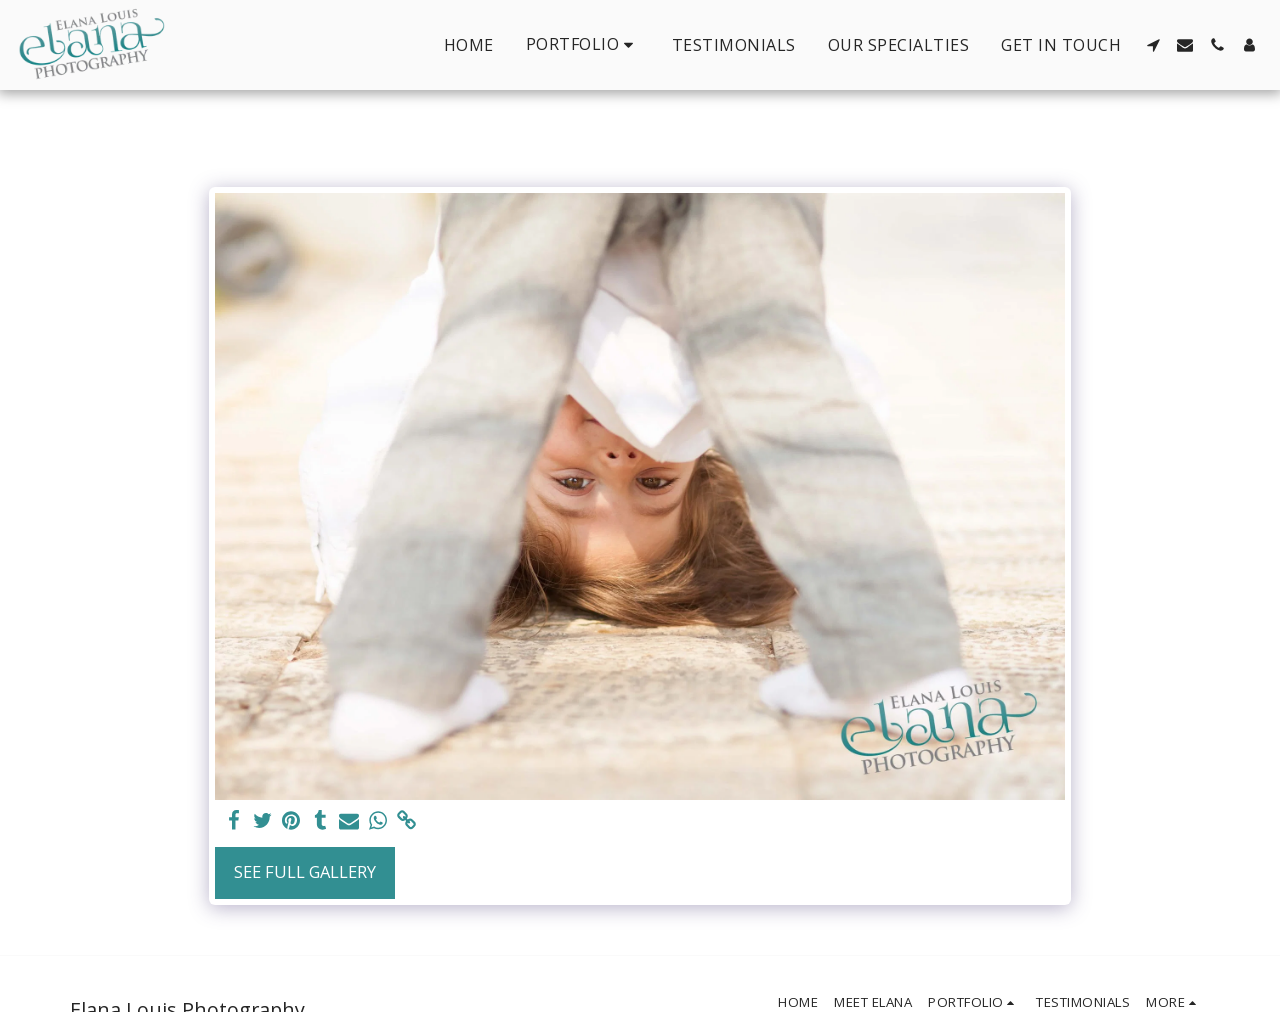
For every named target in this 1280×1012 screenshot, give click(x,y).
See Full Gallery (305, 871)
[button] (583, 44)
